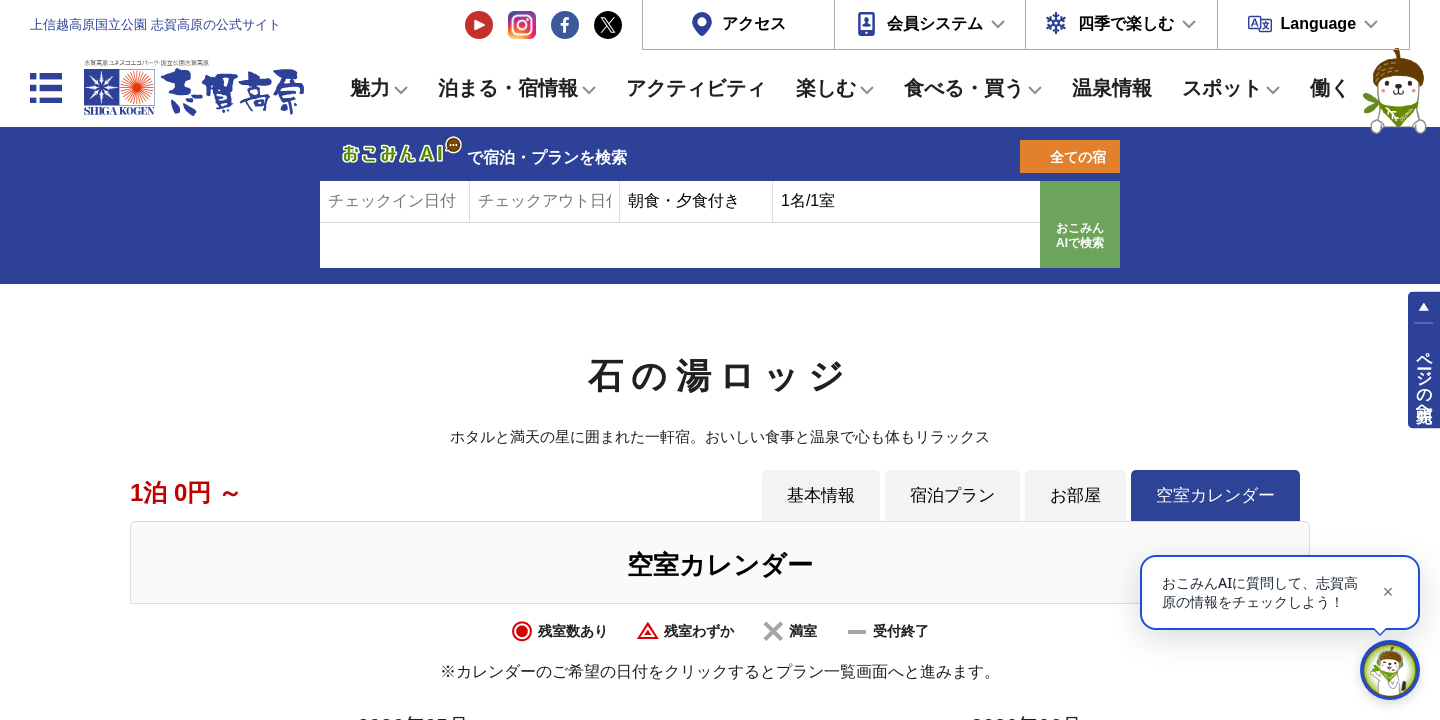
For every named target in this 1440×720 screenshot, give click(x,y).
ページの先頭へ (1424, 378)
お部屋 (1075, 495)
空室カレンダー (1215, 495)
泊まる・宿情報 (508, 88)
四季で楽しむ (1126, 23)
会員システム (935, 23)
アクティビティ (696, 88)
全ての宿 (1078, 157)
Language (1318, 23)
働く (1330, 88)
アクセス (754, 23)
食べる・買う (964, 88)
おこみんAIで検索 (1080, 236)
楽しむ (826, 88)
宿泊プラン (952, 495)
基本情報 (821, 495)
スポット (1222, 88)
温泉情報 (1112, 88)
